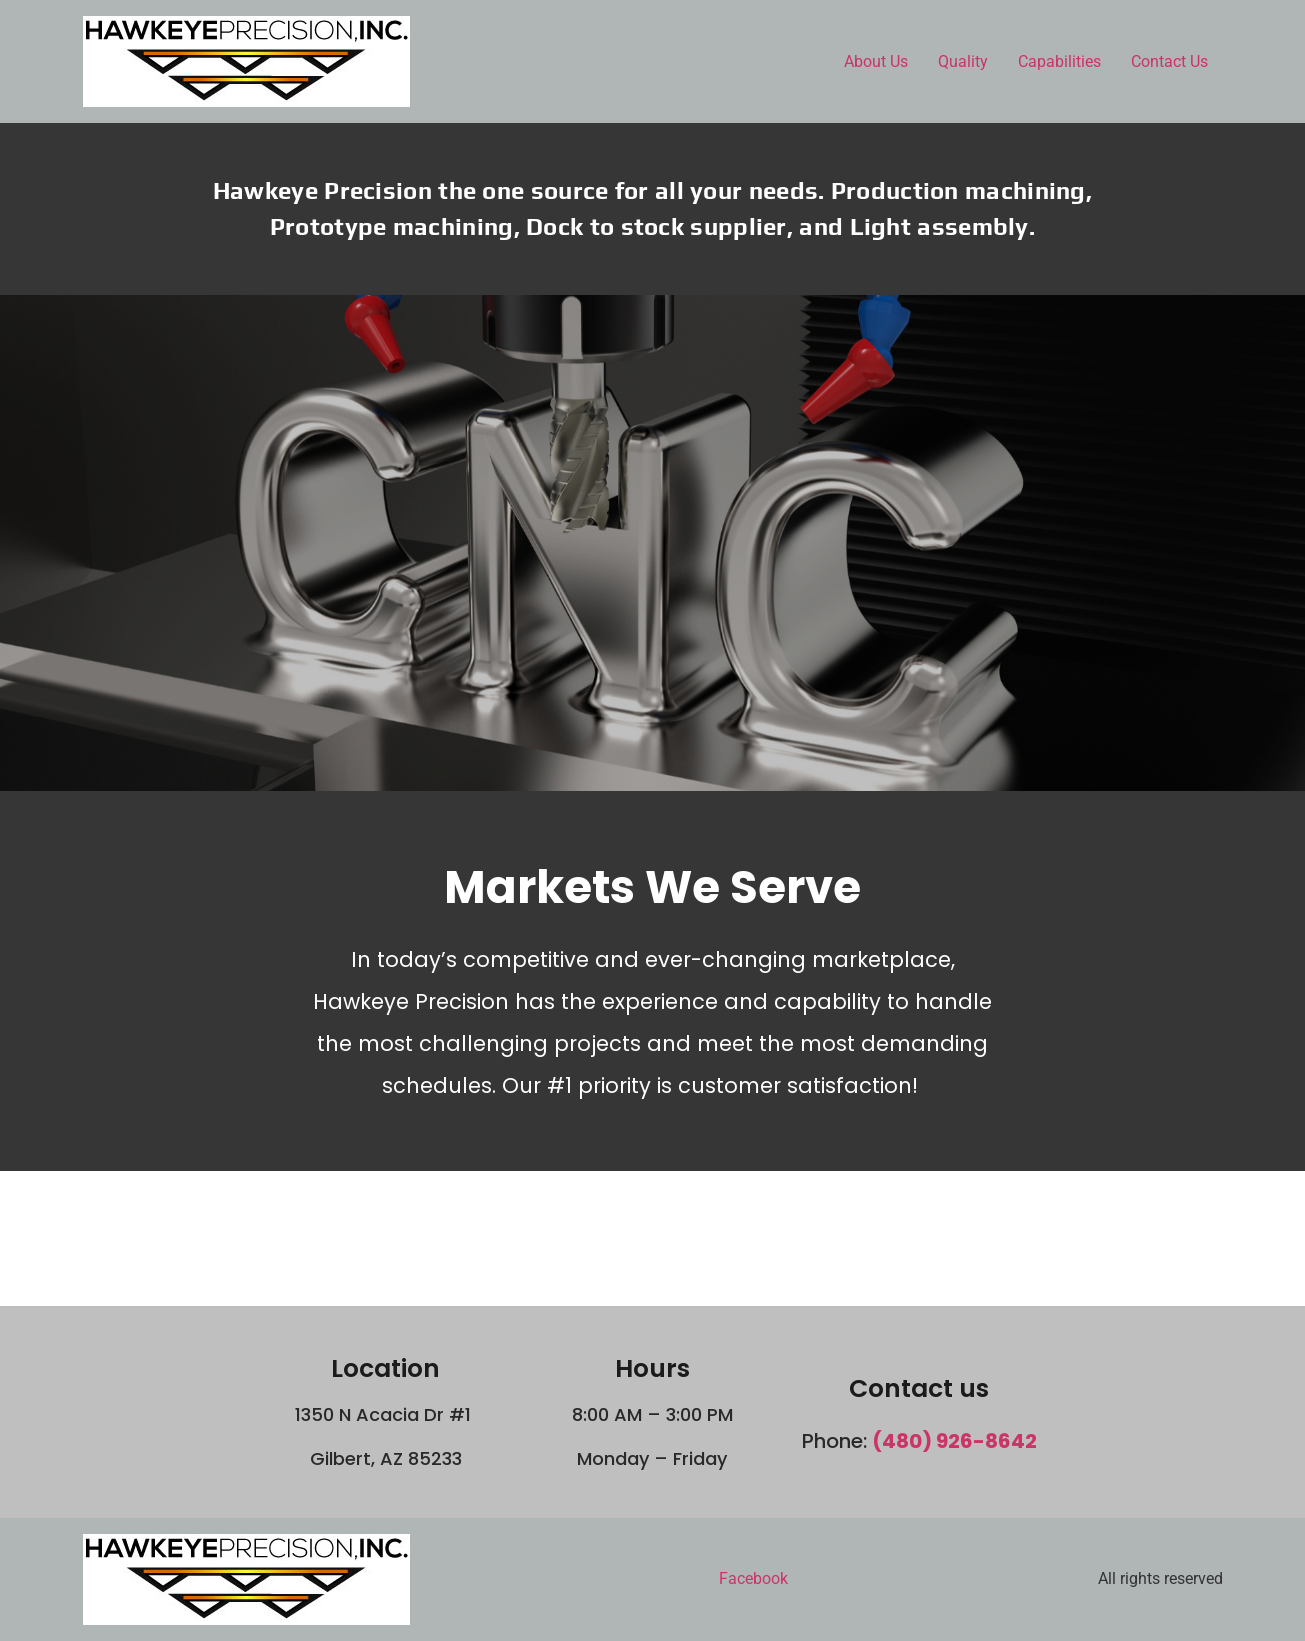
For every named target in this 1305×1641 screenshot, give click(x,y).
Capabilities (1059, 61)
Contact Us (1169, 61)
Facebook (753, 1578)
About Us (876, 61)
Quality (963, 61)
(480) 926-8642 (954, 1441)
